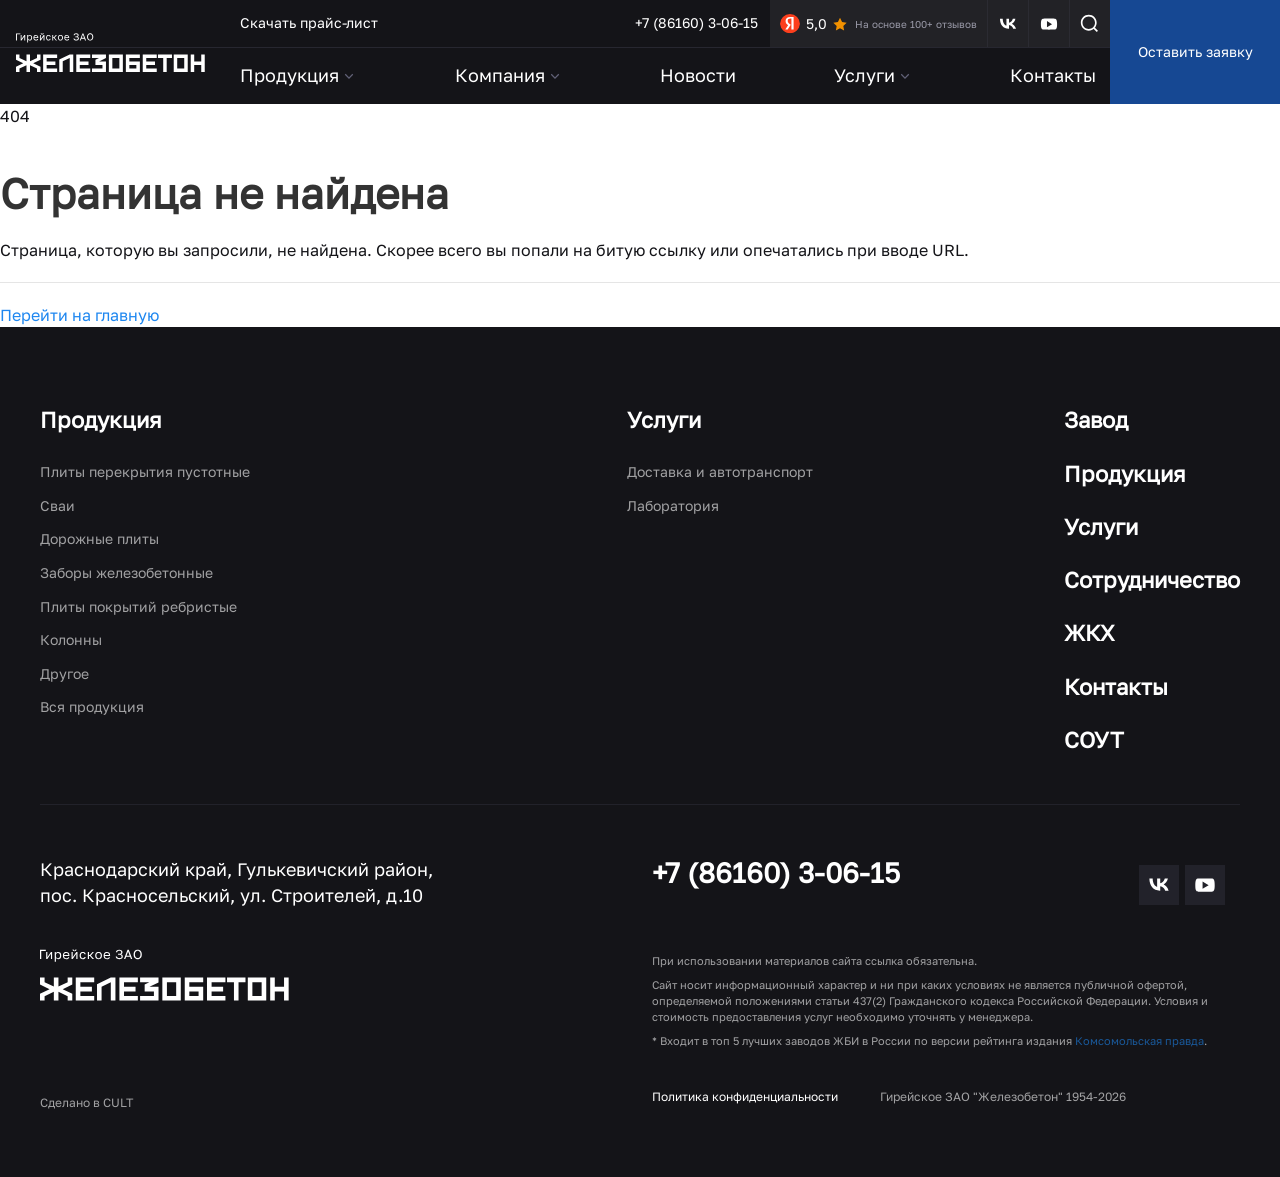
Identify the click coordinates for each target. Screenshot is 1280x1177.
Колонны (71, 639)
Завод (1096, 419)
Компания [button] (509, 75)
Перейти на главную (79, 315)
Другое (64, 673)
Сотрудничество (1152, 579)
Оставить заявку (1195, 51)
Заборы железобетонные (126, 572)
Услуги (664, 419)
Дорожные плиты (99, 538)
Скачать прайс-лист (309, 22)
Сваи (57, 505)
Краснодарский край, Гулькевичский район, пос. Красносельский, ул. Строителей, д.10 (236, 882)
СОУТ (1094, 739)
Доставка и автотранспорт (720, 471)
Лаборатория (673, 505)
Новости (698, 75)
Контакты (1053, 75)
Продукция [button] (298, 75)
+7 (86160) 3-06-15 (696, 22)
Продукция (101, 419)
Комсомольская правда (1139, 1040)
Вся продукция (92, 706)
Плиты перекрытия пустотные (145, 471)
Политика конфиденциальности (745, 1096)
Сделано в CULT (86, 1102)
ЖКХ (1089, 632)
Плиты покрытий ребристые (138, 606)
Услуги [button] (873, 75)
